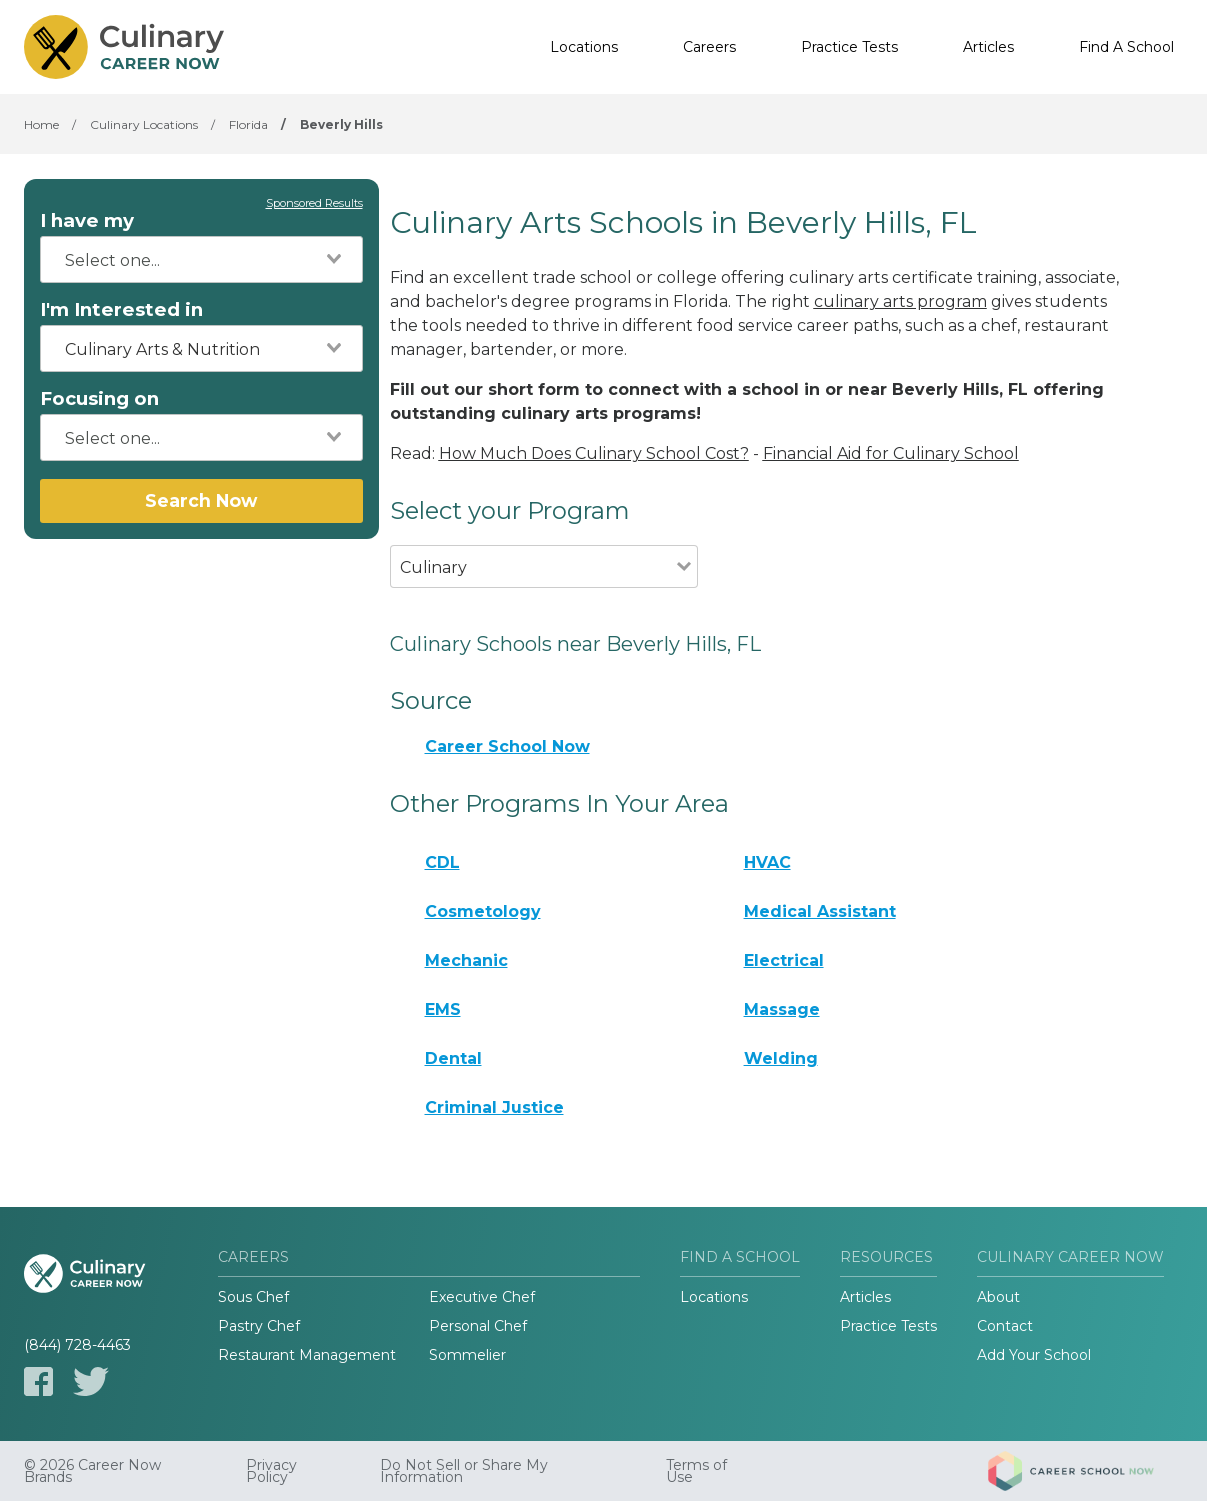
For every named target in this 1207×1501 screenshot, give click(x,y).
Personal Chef (478, 1326)
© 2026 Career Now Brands (92, 1471)
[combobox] (201, 259)
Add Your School (1034, 1355)
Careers (709, 47)
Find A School (1126, 47)
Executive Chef (482, 1297)
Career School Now (507, 746)
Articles (988, 47)
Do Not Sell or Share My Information (464, 1471)
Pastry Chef (259, 1326)
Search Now (201, 500)
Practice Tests (849, 47)
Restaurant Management (307, 1355)
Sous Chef (253, 1297)
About (998, 1297)
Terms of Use (696, 1471)
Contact (1005, 1326)
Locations (584, 47)
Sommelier (467, 1355)
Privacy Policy (271, 1471)
